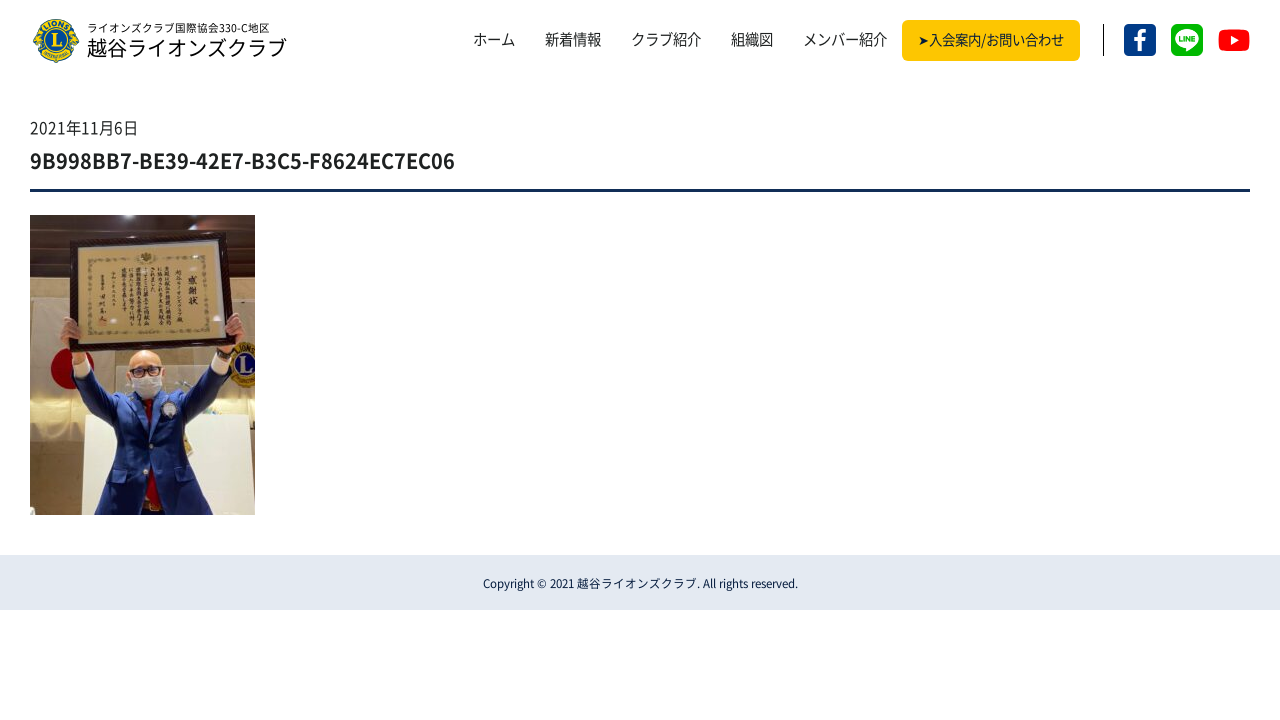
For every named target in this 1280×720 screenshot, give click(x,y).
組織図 (752, 40)
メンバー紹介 (845, 40)
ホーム (494, 40)
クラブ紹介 (666, 40)
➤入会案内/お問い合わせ (991, 40)
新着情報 (573, 40)
